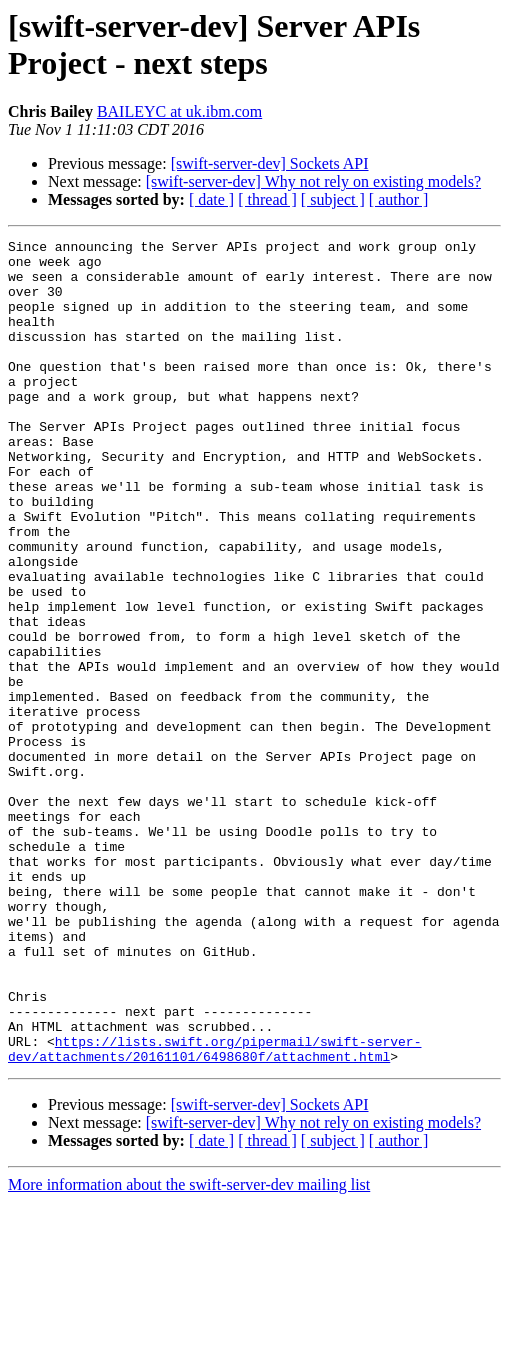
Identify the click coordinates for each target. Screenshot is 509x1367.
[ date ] (211, 199)
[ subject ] (333, 199)
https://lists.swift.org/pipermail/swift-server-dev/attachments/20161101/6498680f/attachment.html (214, 1212)
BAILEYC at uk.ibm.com (179, 111)
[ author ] (399, 199)
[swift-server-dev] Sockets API (270, 163)
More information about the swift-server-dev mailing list (189, 1349)
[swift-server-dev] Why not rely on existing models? (313, 181)
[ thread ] (267, 199)
